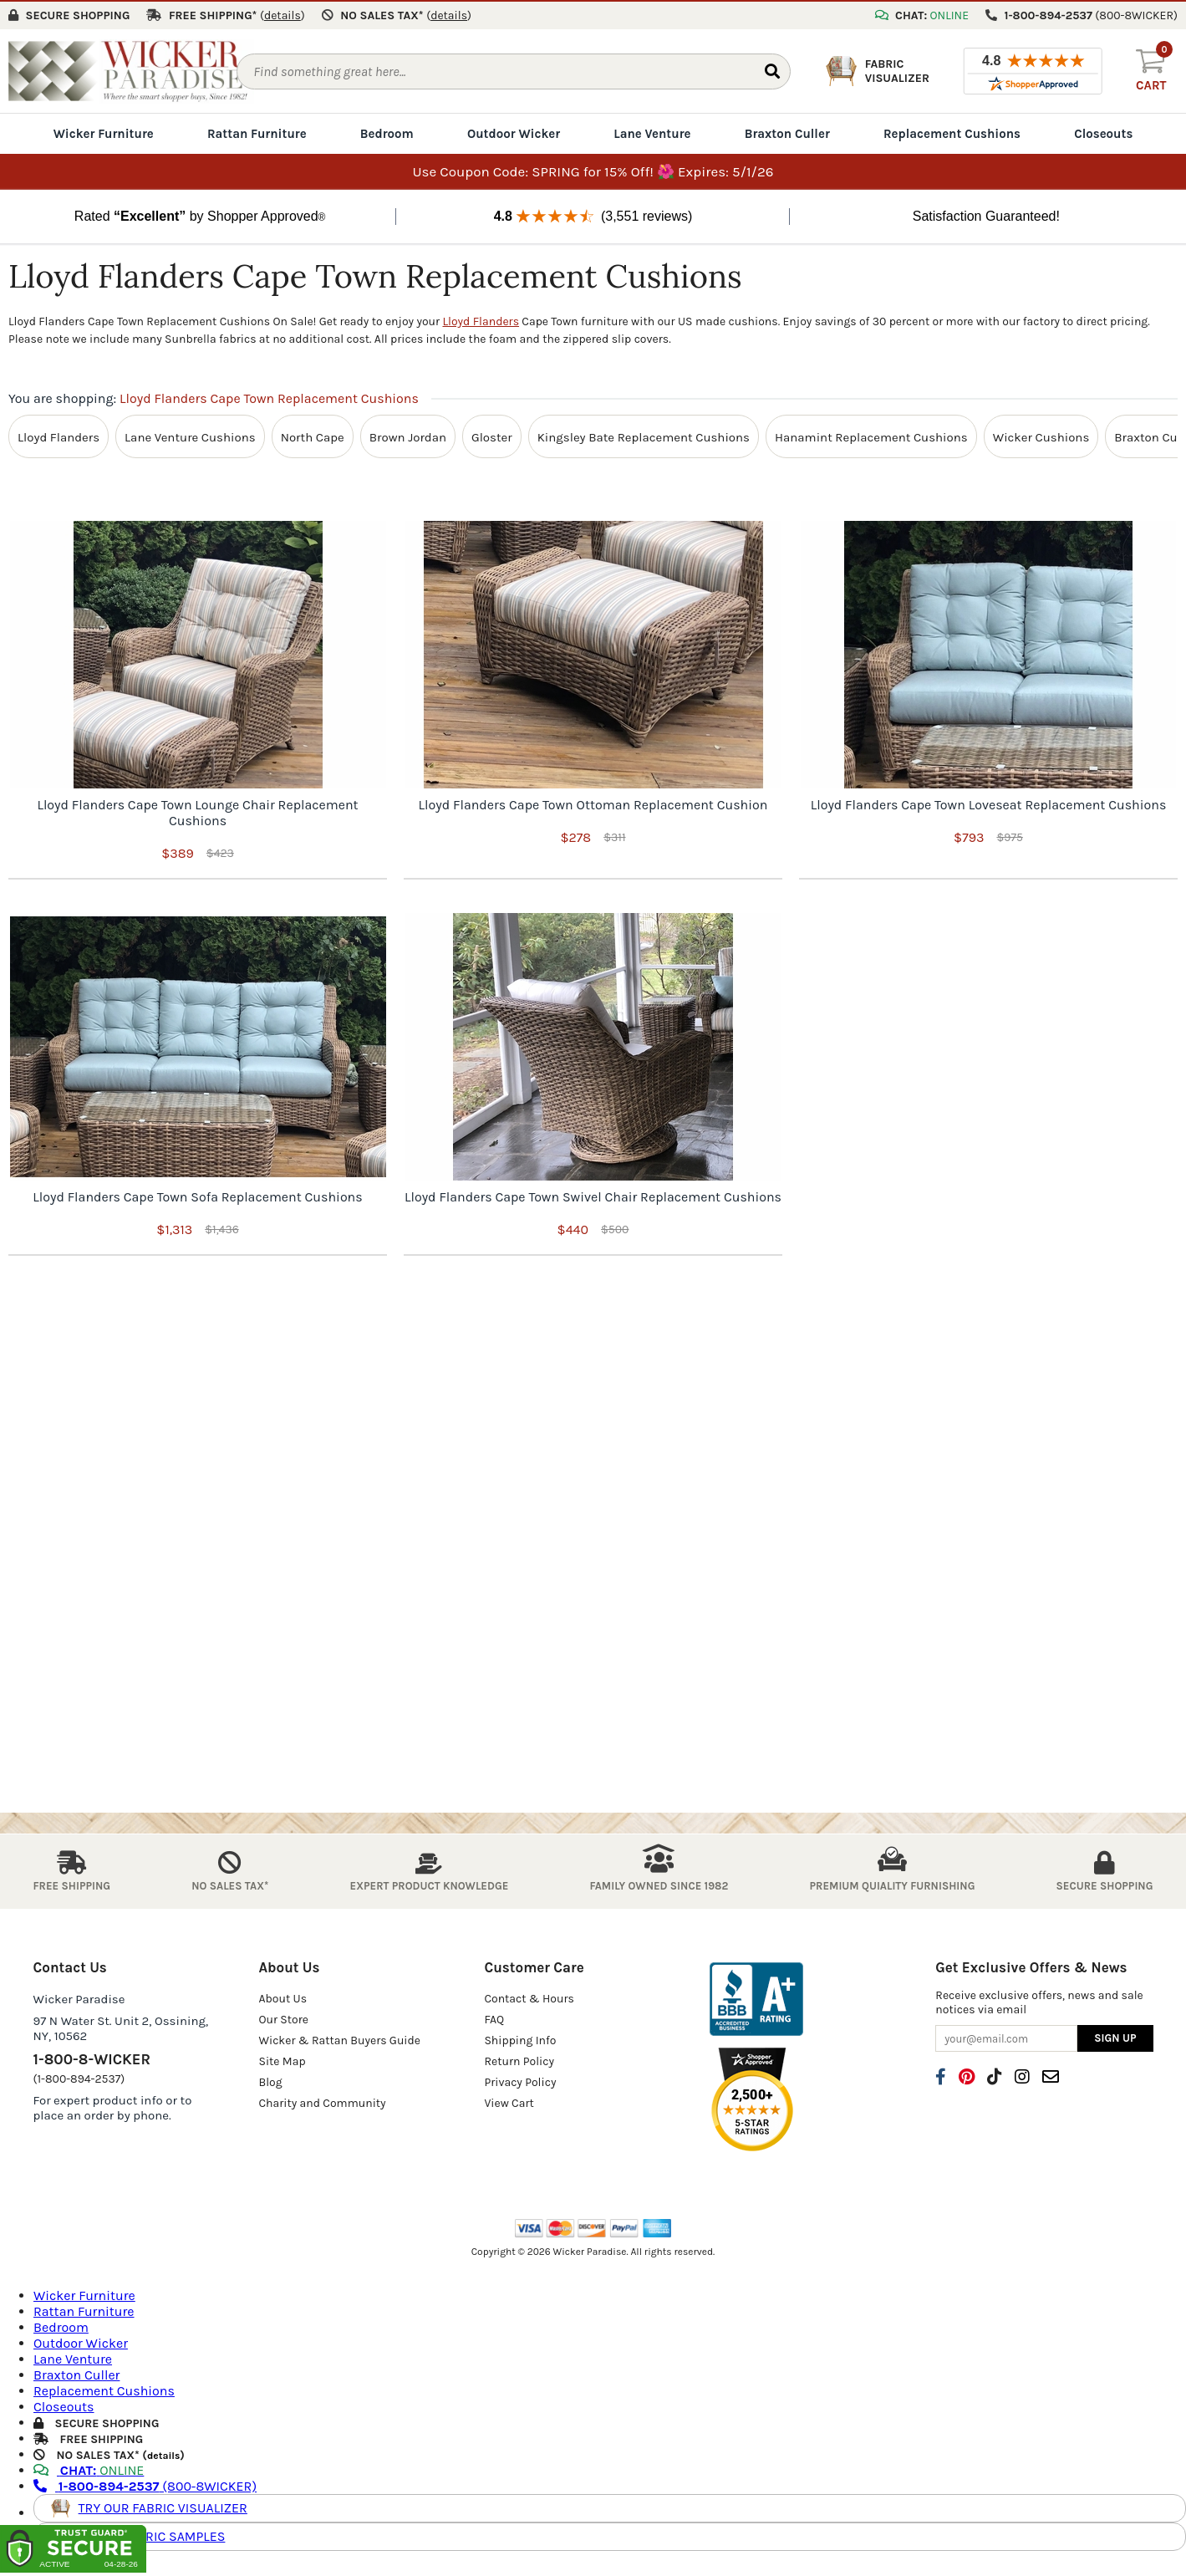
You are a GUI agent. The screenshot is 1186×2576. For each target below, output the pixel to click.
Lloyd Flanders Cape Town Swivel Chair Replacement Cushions (593, 1195)
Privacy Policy (520, 2081)
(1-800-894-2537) (79, 2077)
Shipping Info (520, 2039)
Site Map (281, 2060)
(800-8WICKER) (145, 2484)
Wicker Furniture (103, 132)
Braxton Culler (787, 132)
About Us (282, 1997)
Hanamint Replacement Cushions (871, 434)
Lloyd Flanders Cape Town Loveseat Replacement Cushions (989, 803)
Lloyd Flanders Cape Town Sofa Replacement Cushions (197, 1195)
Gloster (491, 434)
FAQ (494, 2018)
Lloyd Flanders (480, 320)
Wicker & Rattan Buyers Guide (339, 2039)
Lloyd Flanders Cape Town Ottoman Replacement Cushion (593, 803)
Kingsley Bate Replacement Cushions (643, 434)
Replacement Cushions (952, 132)
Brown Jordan (407, 434)
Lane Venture (651, 132)
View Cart (508, 2101)
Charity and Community (321, 2101)
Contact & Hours (529, 1997)
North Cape (312, 434)
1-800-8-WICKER (91, 2057)
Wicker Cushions (1041, 434)
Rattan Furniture (257, 132)
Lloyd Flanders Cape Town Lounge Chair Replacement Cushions (197, 811)
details (163, 2453)
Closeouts (1103, 132)
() (282, 14)
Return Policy (519, 2060)
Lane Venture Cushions (190, 434)
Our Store (283, 2018)
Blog (270, 2081)
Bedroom (387, 132)
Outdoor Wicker (513, 132)
